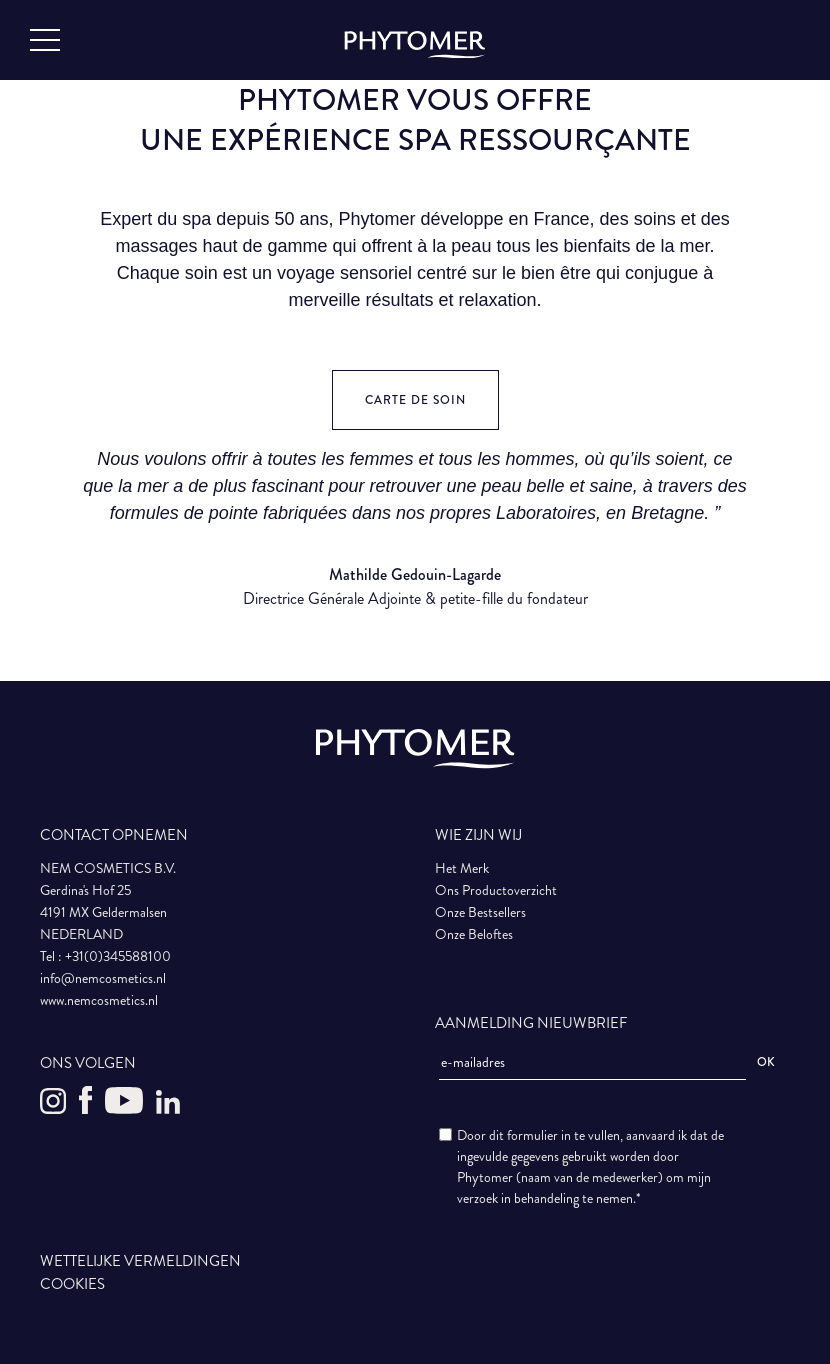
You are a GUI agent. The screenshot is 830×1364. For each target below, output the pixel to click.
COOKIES (72, 1284)
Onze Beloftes (474, 934)
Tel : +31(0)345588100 (105, 956)
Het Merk (462, 868)
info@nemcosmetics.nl (103, 978)
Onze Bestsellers (480, 912)
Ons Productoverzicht (496, 890)
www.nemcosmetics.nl (99, 1000)
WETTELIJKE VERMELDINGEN (140, 1261)
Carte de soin (415, 400)
